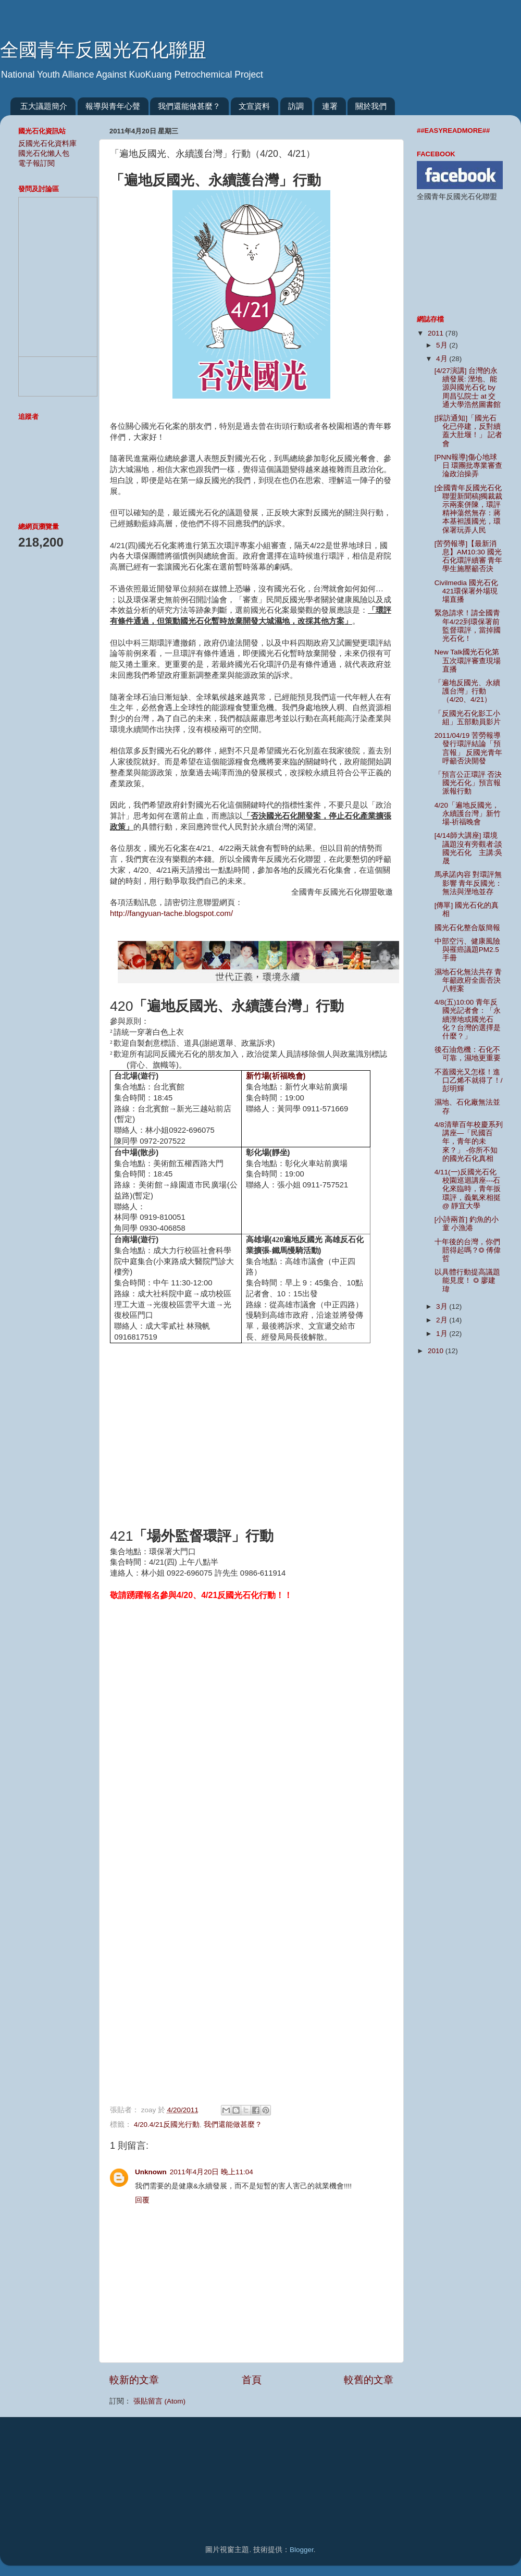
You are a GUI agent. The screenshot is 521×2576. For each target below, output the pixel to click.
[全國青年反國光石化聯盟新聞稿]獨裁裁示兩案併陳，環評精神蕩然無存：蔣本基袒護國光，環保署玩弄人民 (469, 509)
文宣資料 (254, 106)
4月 (442, 359)
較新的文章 (134, 2379)
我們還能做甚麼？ (189, 106)
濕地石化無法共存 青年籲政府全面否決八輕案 (468, 980)
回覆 (142, 2200)
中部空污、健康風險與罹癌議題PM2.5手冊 (467, 949)
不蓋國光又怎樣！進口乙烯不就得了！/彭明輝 (469, 1080)
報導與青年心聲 (112, 106)
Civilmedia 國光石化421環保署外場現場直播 (466, 591)
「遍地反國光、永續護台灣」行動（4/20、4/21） (467, 691)
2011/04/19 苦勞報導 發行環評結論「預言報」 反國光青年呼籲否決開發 (469, 748)
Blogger (302, 2550)
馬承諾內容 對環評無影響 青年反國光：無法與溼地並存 (469, 883)
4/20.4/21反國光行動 (167, 2124)
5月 (442, 345)
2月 (442, 1320)
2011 (436, 333)
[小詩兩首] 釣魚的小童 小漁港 (467, 1224)
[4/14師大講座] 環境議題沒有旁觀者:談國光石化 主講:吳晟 (469, 848)
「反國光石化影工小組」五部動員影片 (468, 718)
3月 (442, 1306)
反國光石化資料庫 (47, 143)
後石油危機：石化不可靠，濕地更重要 (468, 1054)
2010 (436, 1351)
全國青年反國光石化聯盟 (103, 49)
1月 (442, 1333)
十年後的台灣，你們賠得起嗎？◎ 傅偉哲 (468, 1250)
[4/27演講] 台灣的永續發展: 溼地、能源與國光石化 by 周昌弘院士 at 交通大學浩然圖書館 (468, 387)
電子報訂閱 (36, 163)
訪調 (296, 106)
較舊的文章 (368, 2379)
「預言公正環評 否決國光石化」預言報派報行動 (468, 783)
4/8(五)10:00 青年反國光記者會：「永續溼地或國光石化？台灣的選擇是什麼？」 (468, 1019)
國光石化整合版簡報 (467, 928)
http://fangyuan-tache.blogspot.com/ (171, 913)
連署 (330, 106)
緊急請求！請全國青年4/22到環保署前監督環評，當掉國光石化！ (468, 625)
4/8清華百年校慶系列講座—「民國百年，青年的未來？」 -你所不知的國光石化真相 (469, 1141)
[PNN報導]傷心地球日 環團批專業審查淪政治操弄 (469, 465)
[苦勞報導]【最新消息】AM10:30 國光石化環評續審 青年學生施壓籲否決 (469, 556)
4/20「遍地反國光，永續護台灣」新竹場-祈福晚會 (468, 813)
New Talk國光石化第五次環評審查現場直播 (468, 660)
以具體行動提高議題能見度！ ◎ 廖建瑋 (467, 1280)
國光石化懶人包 (43, 153)
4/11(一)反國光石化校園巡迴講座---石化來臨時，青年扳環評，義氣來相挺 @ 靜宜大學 (468, 1189)
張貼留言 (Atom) (159, 2401)
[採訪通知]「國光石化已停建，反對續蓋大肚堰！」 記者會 (469, 431)
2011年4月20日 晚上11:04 (211, 2172)
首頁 (252, 2379)
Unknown (151, 2172)
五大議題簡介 (43, 106)
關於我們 (371, 106)
